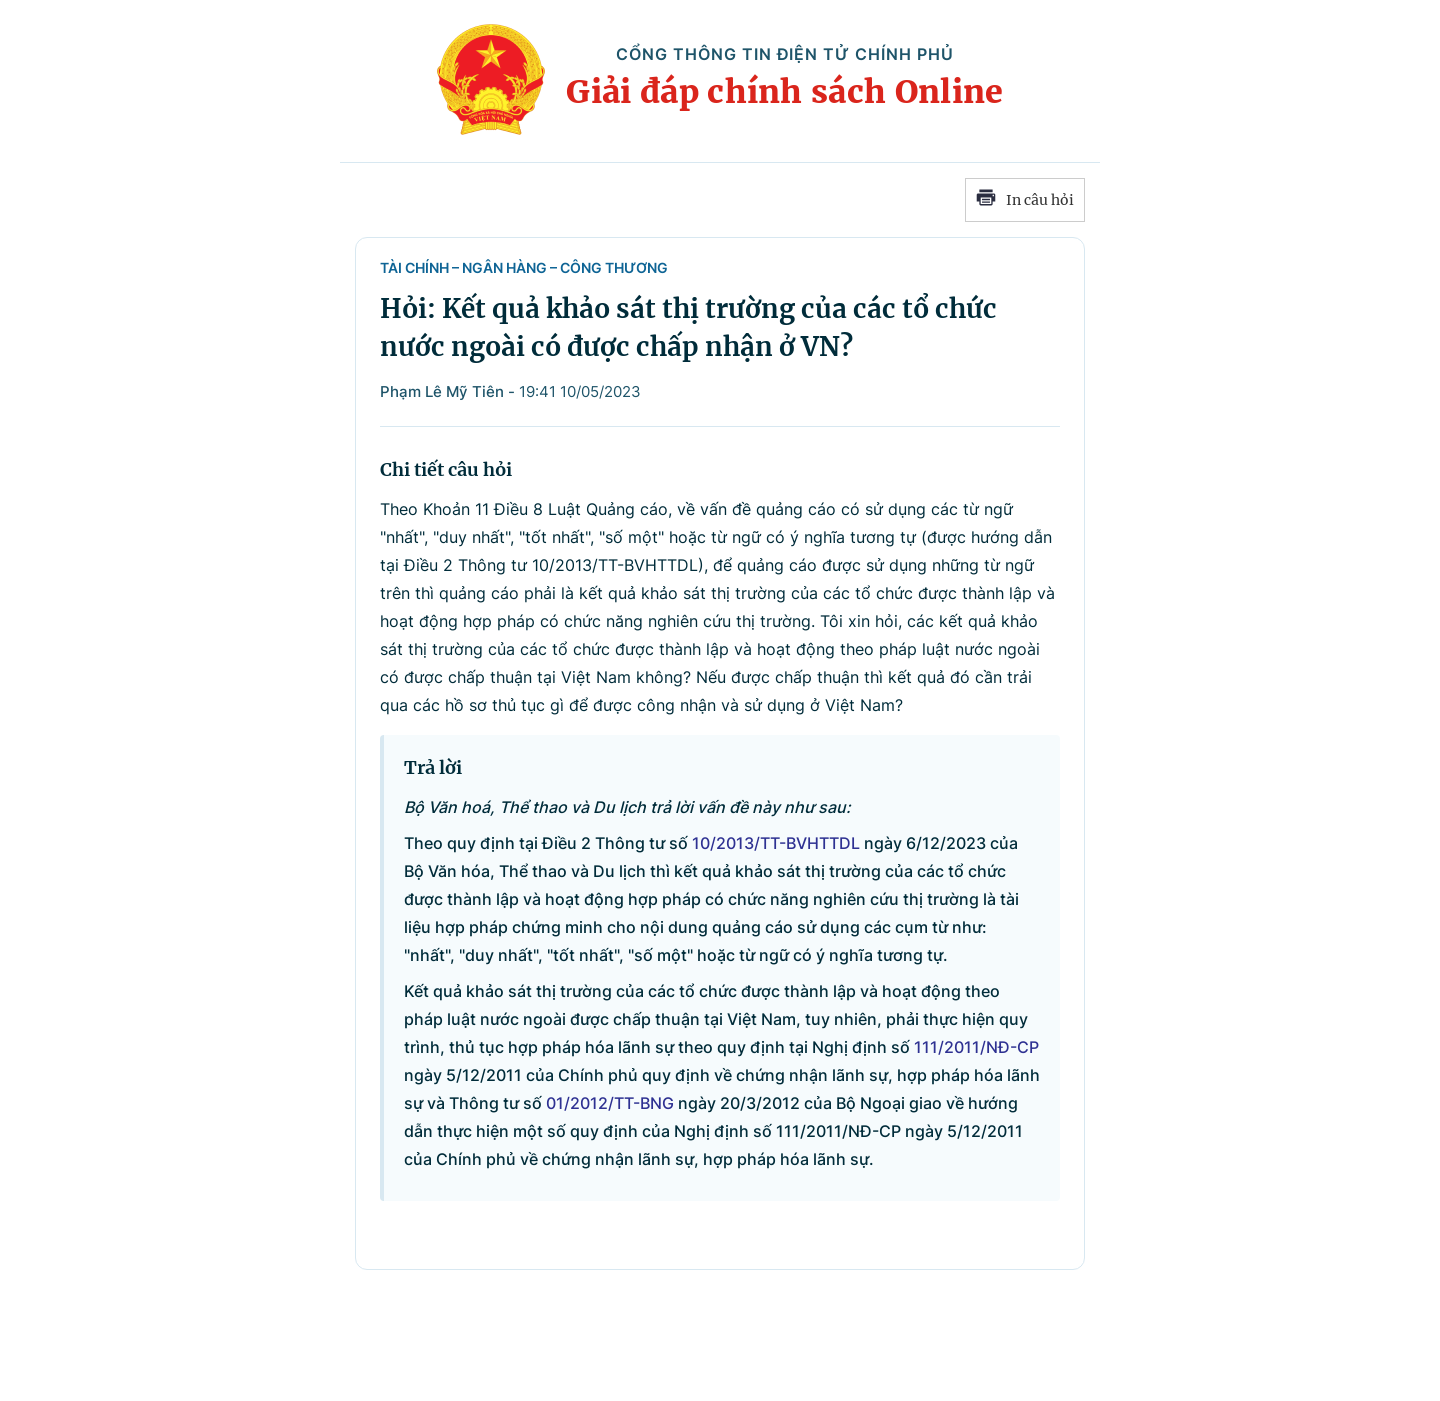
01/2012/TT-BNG (610, 1103)
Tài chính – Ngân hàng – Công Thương (524, 267)
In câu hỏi (1025, 200)
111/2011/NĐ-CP (976, 1047)
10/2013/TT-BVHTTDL (776, 843)
